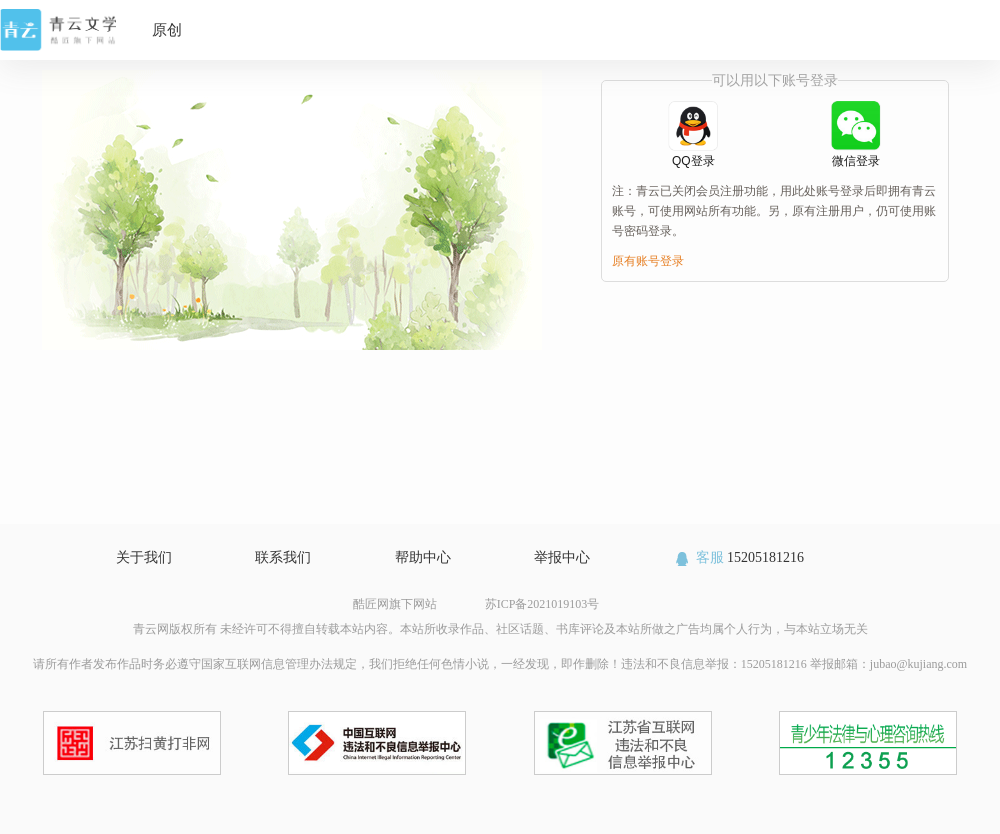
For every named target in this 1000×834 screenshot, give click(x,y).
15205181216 (738, 557)
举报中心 (562, 557)
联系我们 (283, 557)
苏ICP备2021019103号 (542, 604)
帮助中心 (423, 557)
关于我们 (144, 557)
